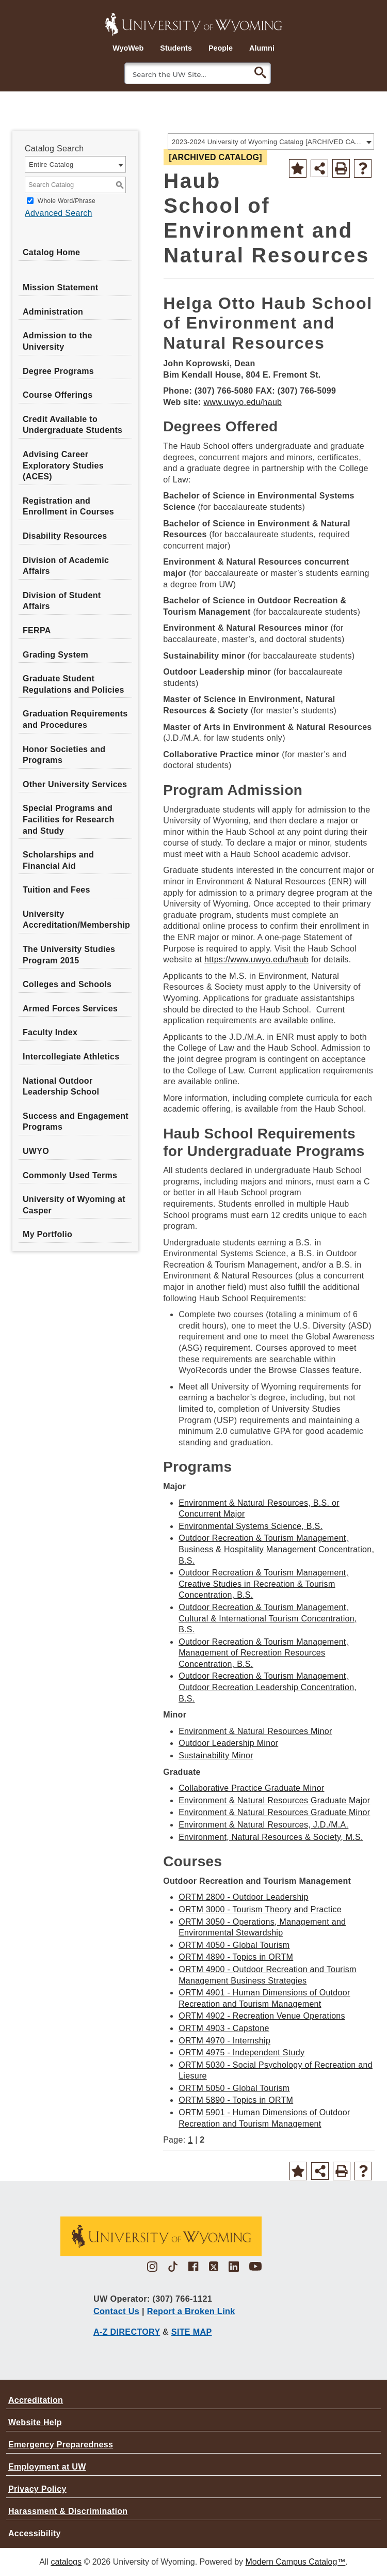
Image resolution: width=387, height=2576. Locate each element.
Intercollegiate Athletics (71, 1056)
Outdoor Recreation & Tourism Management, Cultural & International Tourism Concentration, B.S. (268, 1618)
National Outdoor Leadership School (61, 1086)
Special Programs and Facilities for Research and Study (69, 819)
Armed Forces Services (70, 1008)
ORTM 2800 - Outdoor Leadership (244, 1897)
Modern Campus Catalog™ (296, 2561)
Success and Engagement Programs (75, 1122)
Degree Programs (58, 371)
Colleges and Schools (67, 984)
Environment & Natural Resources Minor (255, 1731)
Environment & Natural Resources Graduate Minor (274, 1812)
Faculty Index (50, 1032)
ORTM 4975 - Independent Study (241, 2052)
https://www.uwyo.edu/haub (256, 959)
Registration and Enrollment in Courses (68, 506)
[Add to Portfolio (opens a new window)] (298, 168)
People (220, 48)
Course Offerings (58, 395)
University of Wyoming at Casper (74, 1205)
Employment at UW (47, 2466)
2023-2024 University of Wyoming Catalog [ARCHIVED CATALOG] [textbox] (267, 142)
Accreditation (35, 2400)
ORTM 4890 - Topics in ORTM (236, 1957)
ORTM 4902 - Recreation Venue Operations (262, 2015)
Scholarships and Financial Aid (58, 860)
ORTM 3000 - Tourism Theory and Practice (260, 1909)
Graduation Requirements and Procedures (75, 719)
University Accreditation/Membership (76, 920)
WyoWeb (127, 48)
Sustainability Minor (216, 1755)
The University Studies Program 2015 (69, 955)
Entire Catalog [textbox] (51, 164)
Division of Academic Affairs (66, 566)
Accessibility (34, 2533)
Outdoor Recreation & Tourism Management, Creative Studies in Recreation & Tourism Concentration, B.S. (263, 1583)
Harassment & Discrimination (67, 2511)
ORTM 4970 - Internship (224, 2040)
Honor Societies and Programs (64, 755)
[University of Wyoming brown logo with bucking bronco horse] (159, 2240)
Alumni (262, 48)
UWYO (36, 1151)
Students (176, 48)
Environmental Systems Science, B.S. (250, 1526)
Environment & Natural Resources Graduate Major (274, 1800)
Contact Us (116, 2311)
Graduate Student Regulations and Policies (73, 684)
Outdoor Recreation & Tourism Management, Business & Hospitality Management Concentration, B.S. (276, 1549)
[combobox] (271, 141)
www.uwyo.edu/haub (242, 402)
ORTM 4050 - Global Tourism (234, 1945)
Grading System (55, 654)
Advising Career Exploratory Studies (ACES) (63, 465)
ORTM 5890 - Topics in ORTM (236, 2100)
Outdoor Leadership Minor (228, 1743)
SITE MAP (191, 2331)
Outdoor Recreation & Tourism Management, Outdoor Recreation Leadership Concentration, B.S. (268, 1687)
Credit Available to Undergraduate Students (72, 425)
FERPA (37, 630)
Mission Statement (60, 287)
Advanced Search (58, 213)
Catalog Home (51, 252)
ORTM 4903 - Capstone (224, 2028)
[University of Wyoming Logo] (193, 23)
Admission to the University (57, 341)
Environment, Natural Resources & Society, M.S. (271, 1837)
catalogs (66, 2561)
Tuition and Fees (56, 889)
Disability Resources (65, 536)
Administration (53, 311)
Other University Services (75, 784)
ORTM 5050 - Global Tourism (234, 2088)
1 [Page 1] (190, 2139)
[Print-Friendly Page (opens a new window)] (341, 168)
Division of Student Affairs (62, 601)
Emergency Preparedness (60, 2444)
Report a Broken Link (191, 2311)
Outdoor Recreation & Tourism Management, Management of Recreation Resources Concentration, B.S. (263, 1652)
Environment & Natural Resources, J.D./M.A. (263, 1824)
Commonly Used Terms (70, 1175)
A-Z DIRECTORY (126, 2331)
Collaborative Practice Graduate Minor (251, 1788)
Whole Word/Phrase (66, 201)
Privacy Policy (37, 2489)
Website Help (35, 2422)
